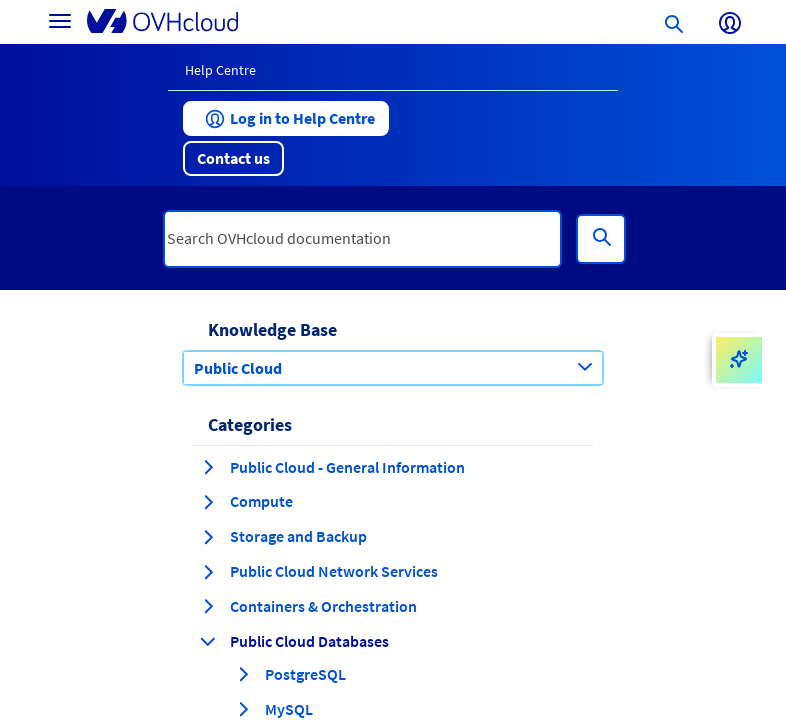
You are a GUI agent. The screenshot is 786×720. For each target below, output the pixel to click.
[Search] (601, 239)
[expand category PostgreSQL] (243, 674)
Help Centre (220, 70)
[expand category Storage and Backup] (208, 537)
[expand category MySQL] (243, 709)
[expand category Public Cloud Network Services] (208, 572)
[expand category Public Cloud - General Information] (208, 467)
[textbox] (362, 239)
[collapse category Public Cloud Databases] (208, 641)
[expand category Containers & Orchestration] (208, 606)
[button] (286, 118)
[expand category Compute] (208, 502)
